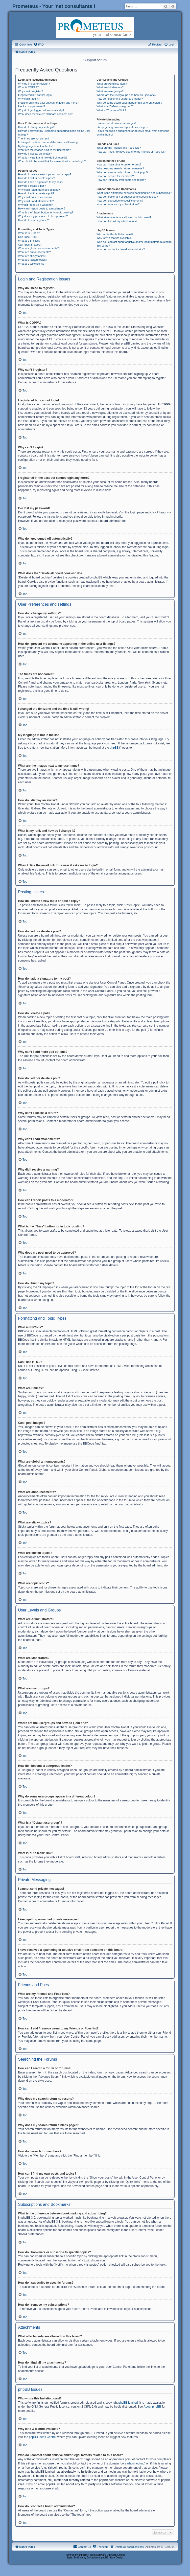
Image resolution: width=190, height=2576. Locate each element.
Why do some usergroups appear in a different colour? (129, 102)
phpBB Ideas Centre (42, 2437)
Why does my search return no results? (120, 168)
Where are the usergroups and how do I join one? (126, 94)
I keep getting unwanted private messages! (122, 127)
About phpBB (152, 2406)
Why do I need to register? (34, 83)
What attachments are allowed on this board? (123, 217)
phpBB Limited (128, 2402)
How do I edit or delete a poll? (36, 193)
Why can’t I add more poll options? (39, 189)
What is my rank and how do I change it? (42, 157)
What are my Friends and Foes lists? (118, 147)
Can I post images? (30, 244)
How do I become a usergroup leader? (119, 98)
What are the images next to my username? (44, 149)
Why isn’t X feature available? (114, 237)
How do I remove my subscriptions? (118, 204)
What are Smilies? (29, 240)
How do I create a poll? (32, 185)
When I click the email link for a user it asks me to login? (52, 161)
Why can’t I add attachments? (36, 201)
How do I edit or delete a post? (36, 178)
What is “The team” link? (111, 110)
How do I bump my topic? (33, 220)
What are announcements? (34, 252)
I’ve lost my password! (31, 106)
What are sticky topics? (32, 255)
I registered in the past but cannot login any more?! (48, 102)
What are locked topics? (32, 259)
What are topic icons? (31, 263)
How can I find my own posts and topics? (121, 179)
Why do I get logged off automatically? (41, 110)
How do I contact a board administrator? (120, 249)
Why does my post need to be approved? (43, 216)
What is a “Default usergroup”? (115, 106)
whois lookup (135, 2463)
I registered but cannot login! (35, 94)
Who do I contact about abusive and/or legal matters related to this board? (133, 243)
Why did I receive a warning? (35, 204)
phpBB (114, 747)
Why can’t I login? (29, 98)
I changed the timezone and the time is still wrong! (48, 142)
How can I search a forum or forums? (118, 164)
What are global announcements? (38, 248)
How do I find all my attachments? (116, 221)
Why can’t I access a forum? (35, 197)
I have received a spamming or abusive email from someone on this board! (132, 132)
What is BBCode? (29, 232)
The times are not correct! (33, 138)
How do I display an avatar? (35, 153)
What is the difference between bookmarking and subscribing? (133, 192)
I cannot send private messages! (116, 123)
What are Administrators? (111, 83)
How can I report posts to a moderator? (41, 208)
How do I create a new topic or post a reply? (44, 174)
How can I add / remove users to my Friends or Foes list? (131, 151)
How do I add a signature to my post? (40, 182)
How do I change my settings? (36, 127)
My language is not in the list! (35, 146)
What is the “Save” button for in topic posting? (45, 212)
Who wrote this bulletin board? (114, 234)
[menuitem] (39, 44)
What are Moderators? (109, 87)
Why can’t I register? (30, 91)
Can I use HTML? (28, 236)
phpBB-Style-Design (112, 2557)
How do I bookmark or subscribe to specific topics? (127, 196)
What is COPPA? (28, 87)
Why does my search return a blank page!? (122, 172)
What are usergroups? (109, 91)
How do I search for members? (115, 176)
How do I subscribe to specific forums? (119, 200)
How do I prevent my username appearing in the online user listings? (54, 132)
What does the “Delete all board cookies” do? (45, 114)
